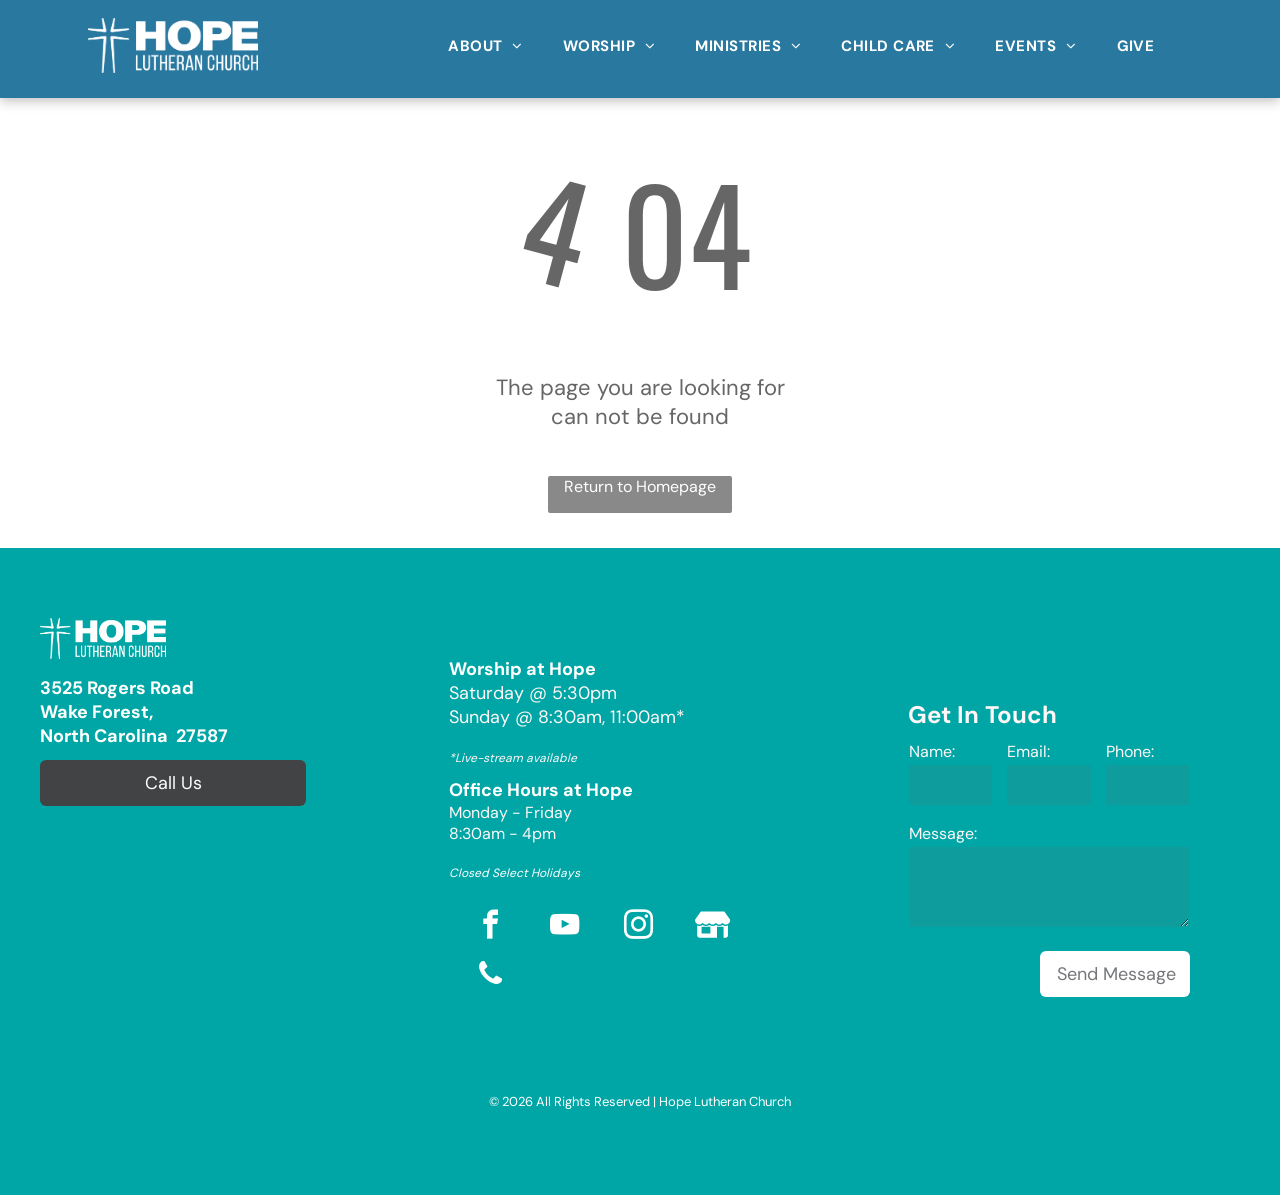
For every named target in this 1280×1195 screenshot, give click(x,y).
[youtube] (565, 927)
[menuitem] (485, 39)
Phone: (1130, 751)
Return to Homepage (640, 486)
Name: (932, 751)
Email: (1028, 751)
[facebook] (491, 927)
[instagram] (639, 927)
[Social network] (713, 927)
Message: (943, 833)
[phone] (491, 976)
